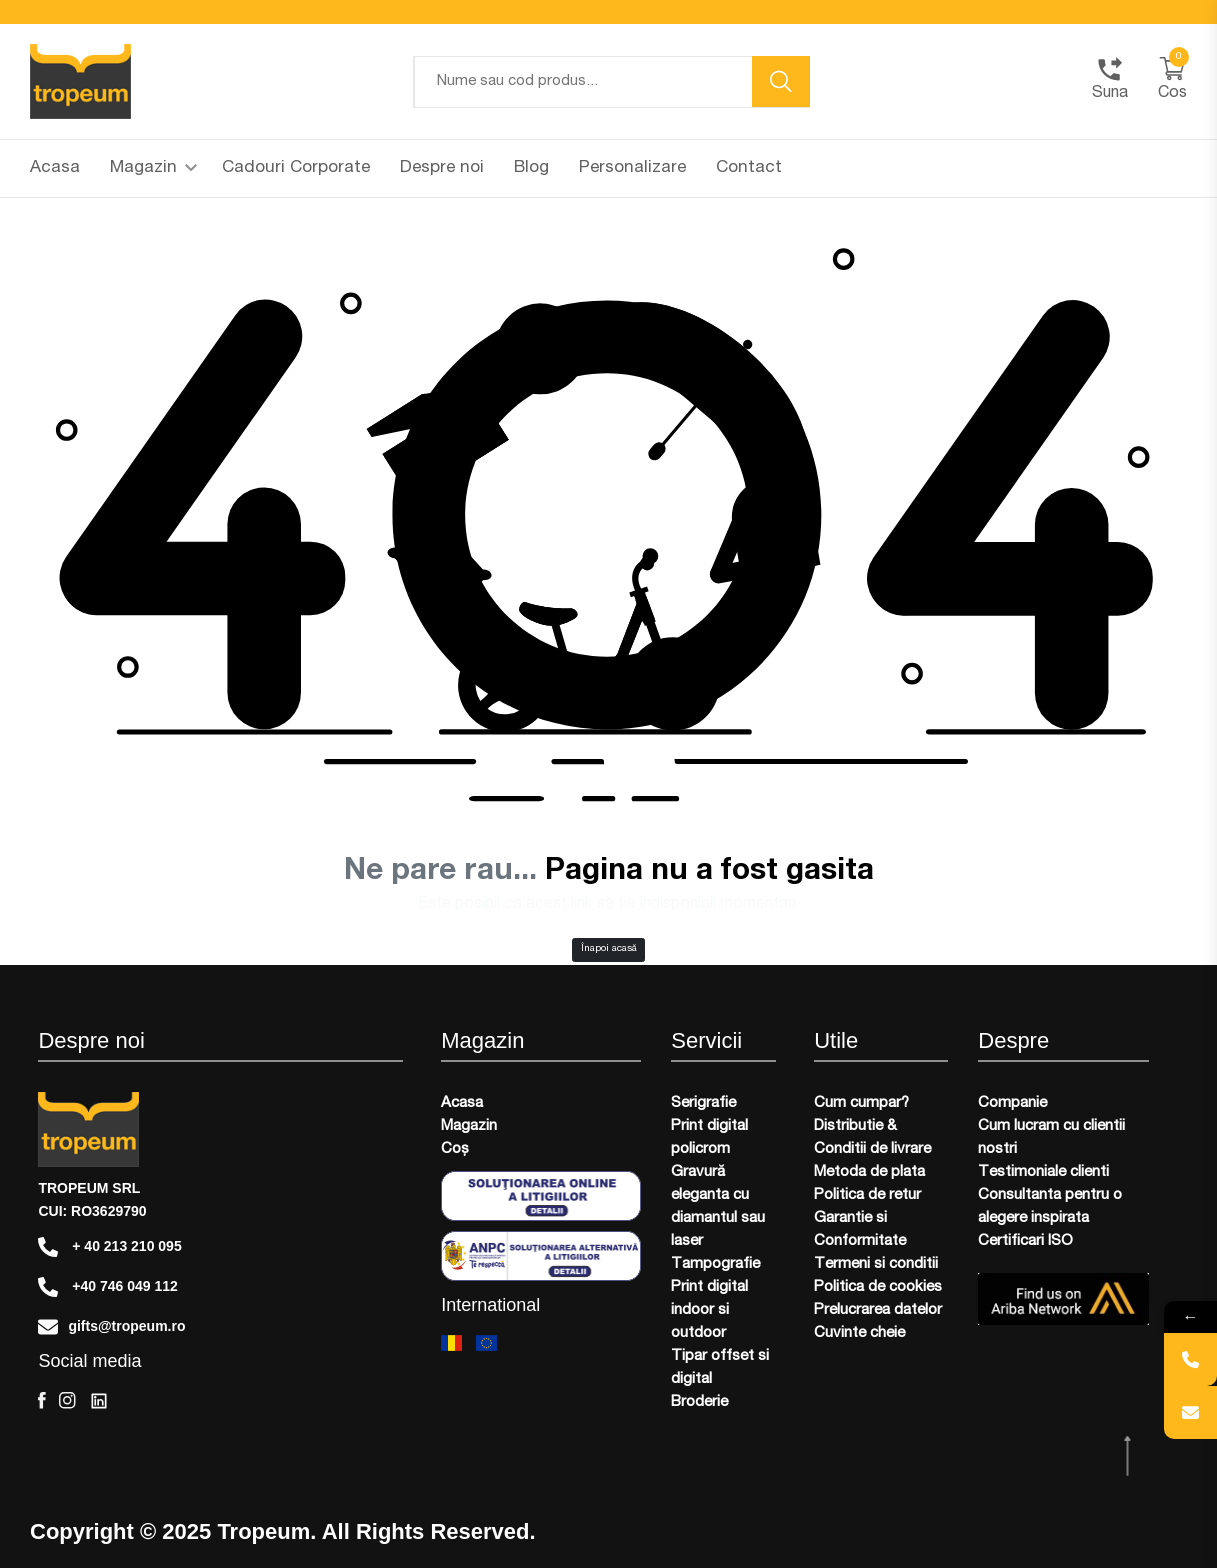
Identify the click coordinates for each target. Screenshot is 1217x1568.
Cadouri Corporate (296, 168)
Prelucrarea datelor (878, 1310)
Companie (1012, 1103)
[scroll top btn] (1129, 1456)
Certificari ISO (1025, 1241)
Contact (749, 168)
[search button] (781, 81)
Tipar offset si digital (720, 1368)
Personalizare (632, 168)
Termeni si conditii (876, 1264)
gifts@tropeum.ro (111, 1327)
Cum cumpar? (861, 1103)
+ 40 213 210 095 (109, 1247)
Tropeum (263, 1532)
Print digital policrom (709, 1138)
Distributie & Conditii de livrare (872, 1138)
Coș (455, 1149)
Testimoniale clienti (1043, 1172)
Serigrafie (703, 1103)
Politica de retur (867, 1195)
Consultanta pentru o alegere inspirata (1050, 1207)
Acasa (55, 168)
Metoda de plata (869, 1172)
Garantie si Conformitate (860, 1230)
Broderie (699, 1402)
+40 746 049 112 (107, 1287)
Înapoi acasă (609, 949)
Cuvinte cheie (859, 1333)
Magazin (153, 168)
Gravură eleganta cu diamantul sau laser (718, 1207)
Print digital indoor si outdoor (709, 1310)
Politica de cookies (878, 1287)
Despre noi (442, 168)
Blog (531, 168)
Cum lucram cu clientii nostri (1051, 1138)
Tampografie (715, 1264)
